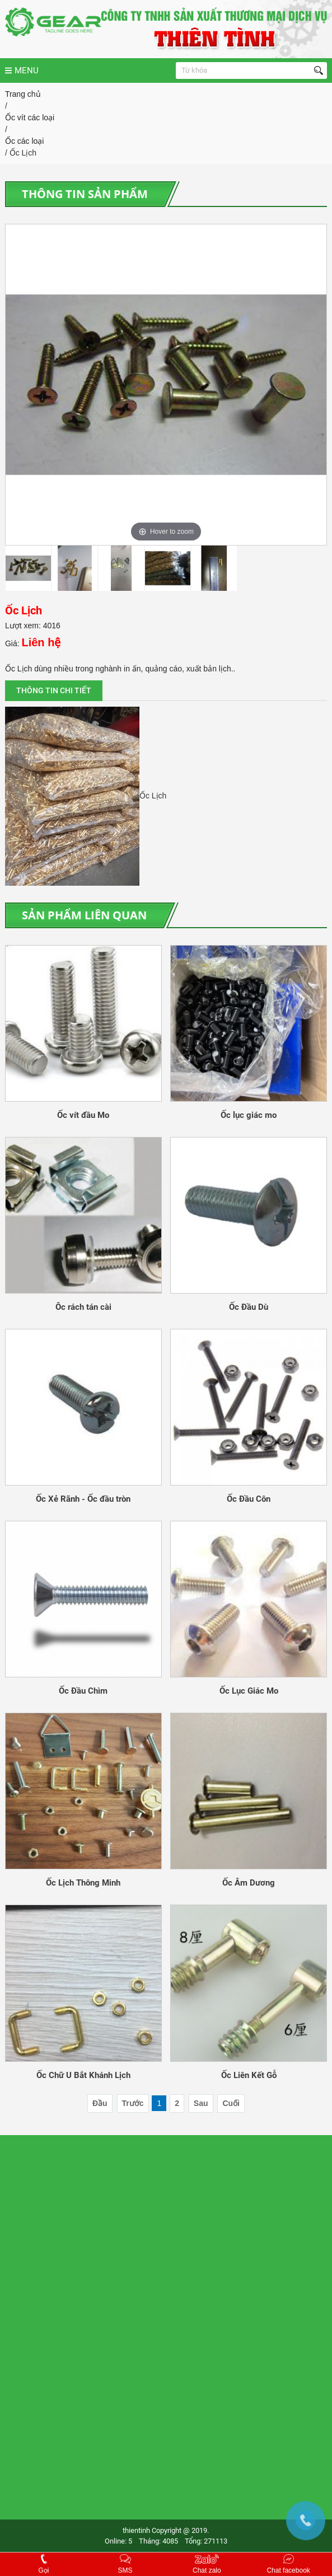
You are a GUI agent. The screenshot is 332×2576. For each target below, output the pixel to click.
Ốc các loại (24, 141)
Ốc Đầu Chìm (83, 1691)
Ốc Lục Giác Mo (248, 1691)
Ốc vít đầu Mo (83, 1115)
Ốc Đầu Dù (248, 1307)
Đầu (99, 2103)
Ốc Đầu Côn (248, 1499)
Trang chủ (23, 94)
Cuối (231, 2103)
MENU (22, 70)
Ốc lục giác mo (249, 1115)
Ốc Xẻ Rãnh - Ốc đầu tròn (83, 1499)
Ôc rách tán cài (83, 1307)
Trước (133, 2103)
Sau (201, 2103)
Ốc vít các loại (29, 117)
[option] (166, 384)
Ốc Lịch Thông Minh (83, 1883)
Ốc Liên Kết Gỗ (249, 2075)
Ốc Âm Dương (248, 1883)
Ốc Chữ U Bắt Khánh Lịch (83, 2075)
